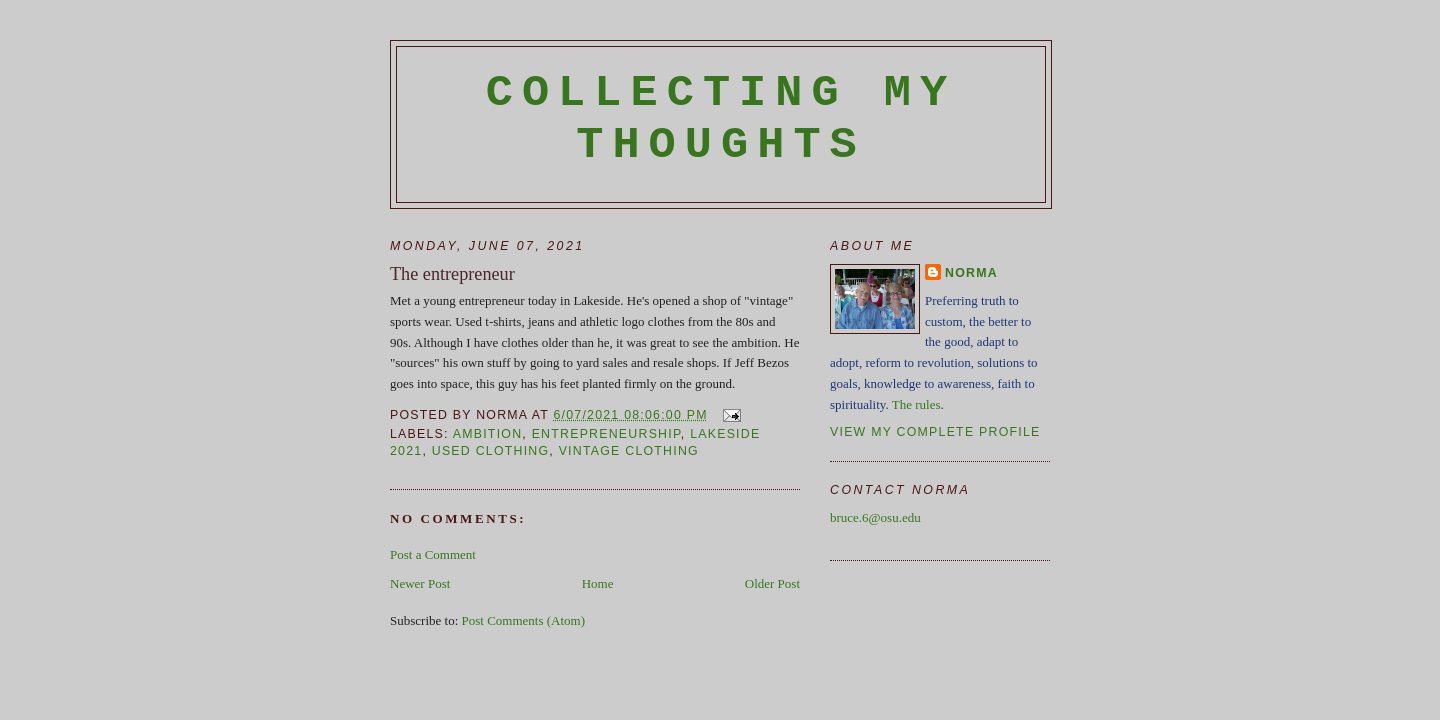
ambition (488, 434)
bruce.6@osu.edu (875, 517)
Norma (971, 273)
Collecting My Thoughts (721, 119)
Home (598, 583)
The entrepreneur (452, 274)
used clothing (491, 451)
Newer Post (420, 583)
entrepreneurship (606, 434)
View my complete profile (935, 432)
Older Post (772, 583)
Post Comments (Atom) (524, 620)
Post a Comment (433, 554)
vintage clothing (629, 451)
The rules (916, 404)
